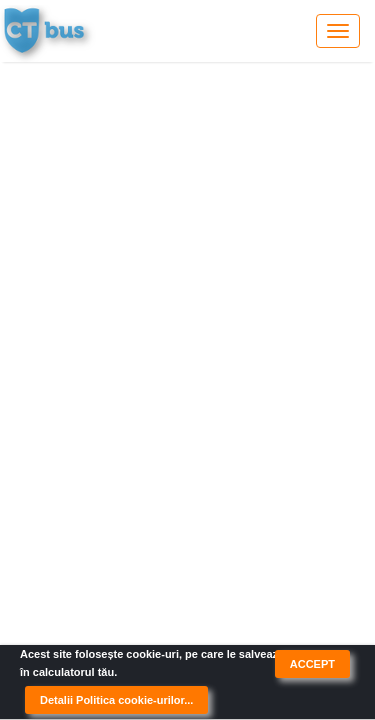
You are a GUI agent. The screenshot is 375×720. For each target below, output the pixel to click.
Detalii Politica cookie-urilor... (116, 700)
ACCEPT (312, 664)
